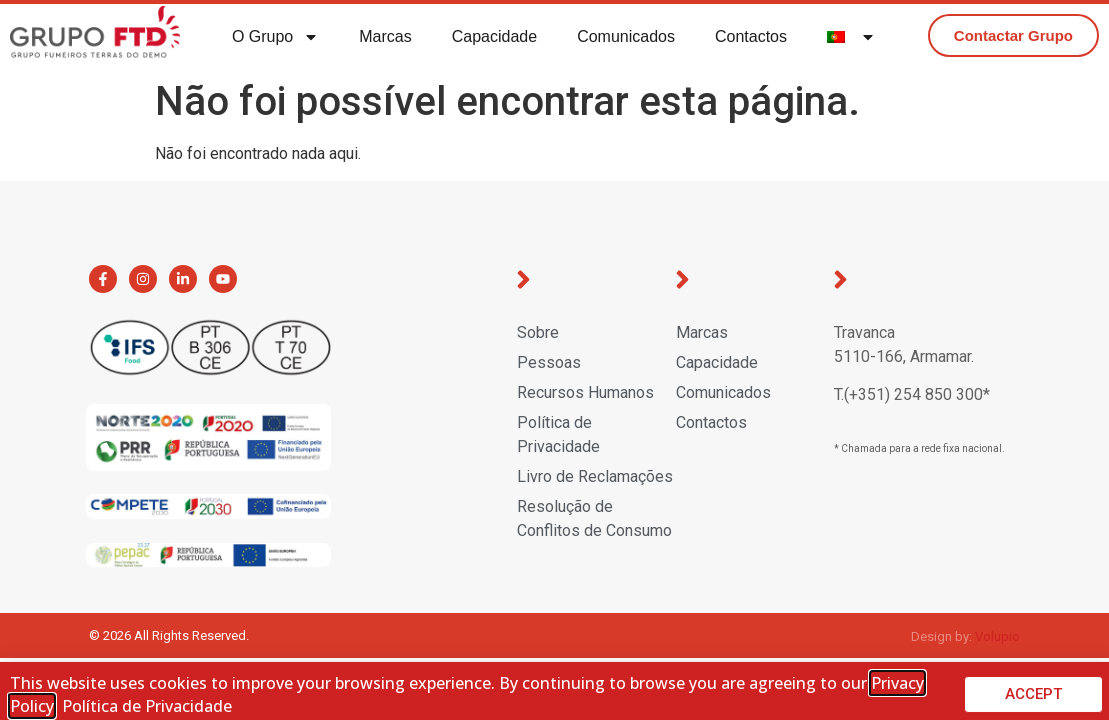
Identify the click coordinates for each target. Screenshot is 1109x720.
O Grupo (275, 37)
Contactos (751, 36)
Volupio (997, 636)
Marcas (385, 36)
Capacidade (494, 36)
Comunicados (626, 36)
